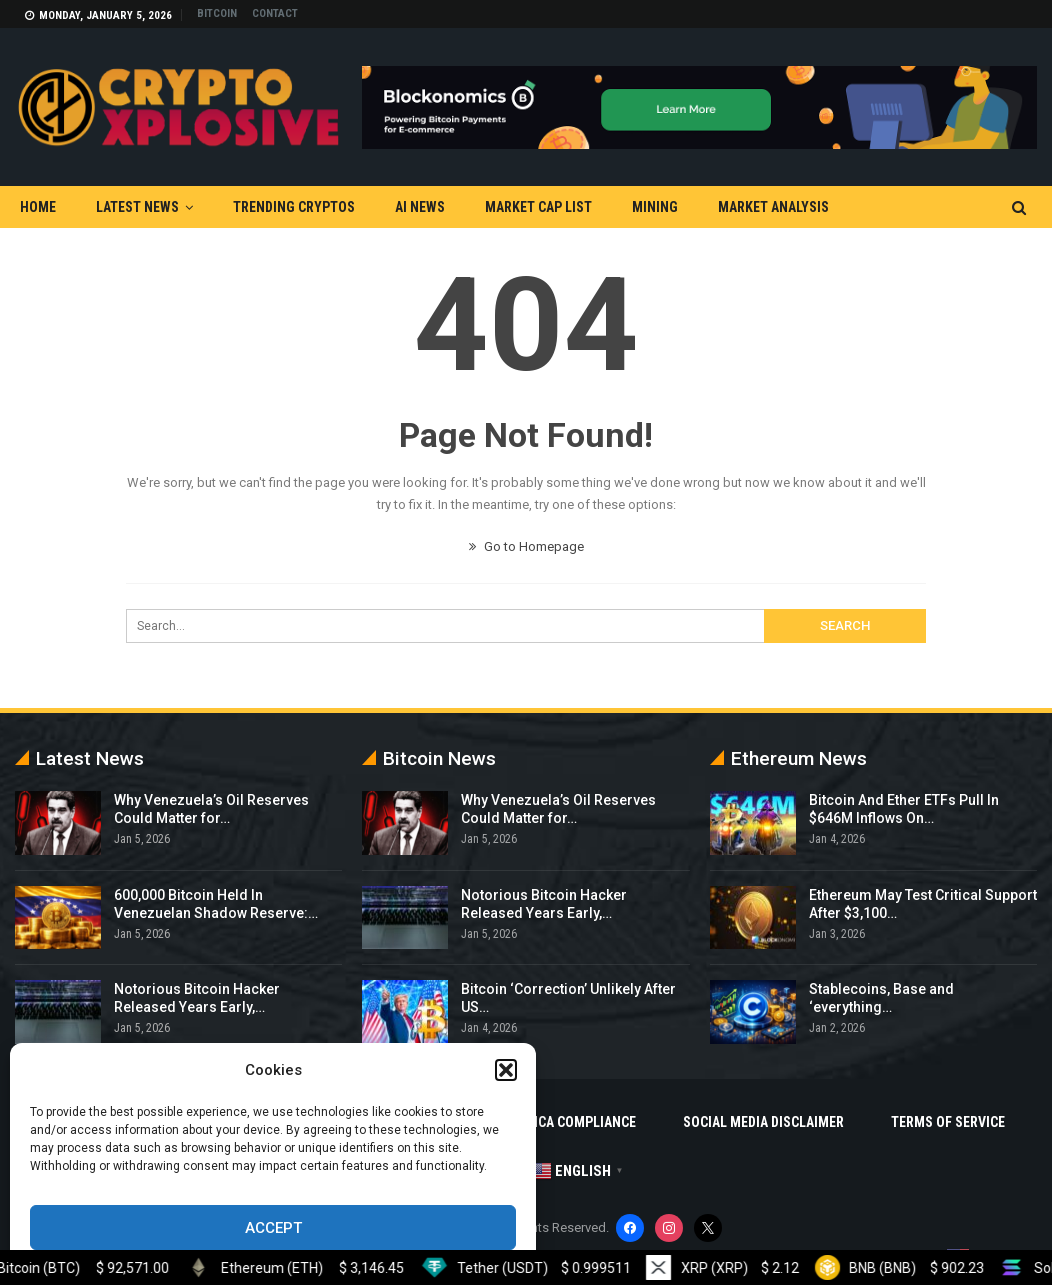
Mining (655, 207)
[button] (506, 1070)
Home (38, 207)
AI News (420, 207)
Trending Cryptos (294, 207)
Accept (273, 1228)
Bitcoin (217, 13)
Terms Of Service (948, 1122)
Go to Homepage (526, 546)
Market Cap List (538, 207)
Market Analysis (773, 207)
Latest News (137, 207)
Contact (275, 13)
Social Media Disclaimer (763, 1122)
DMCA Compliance (577, 1122)
